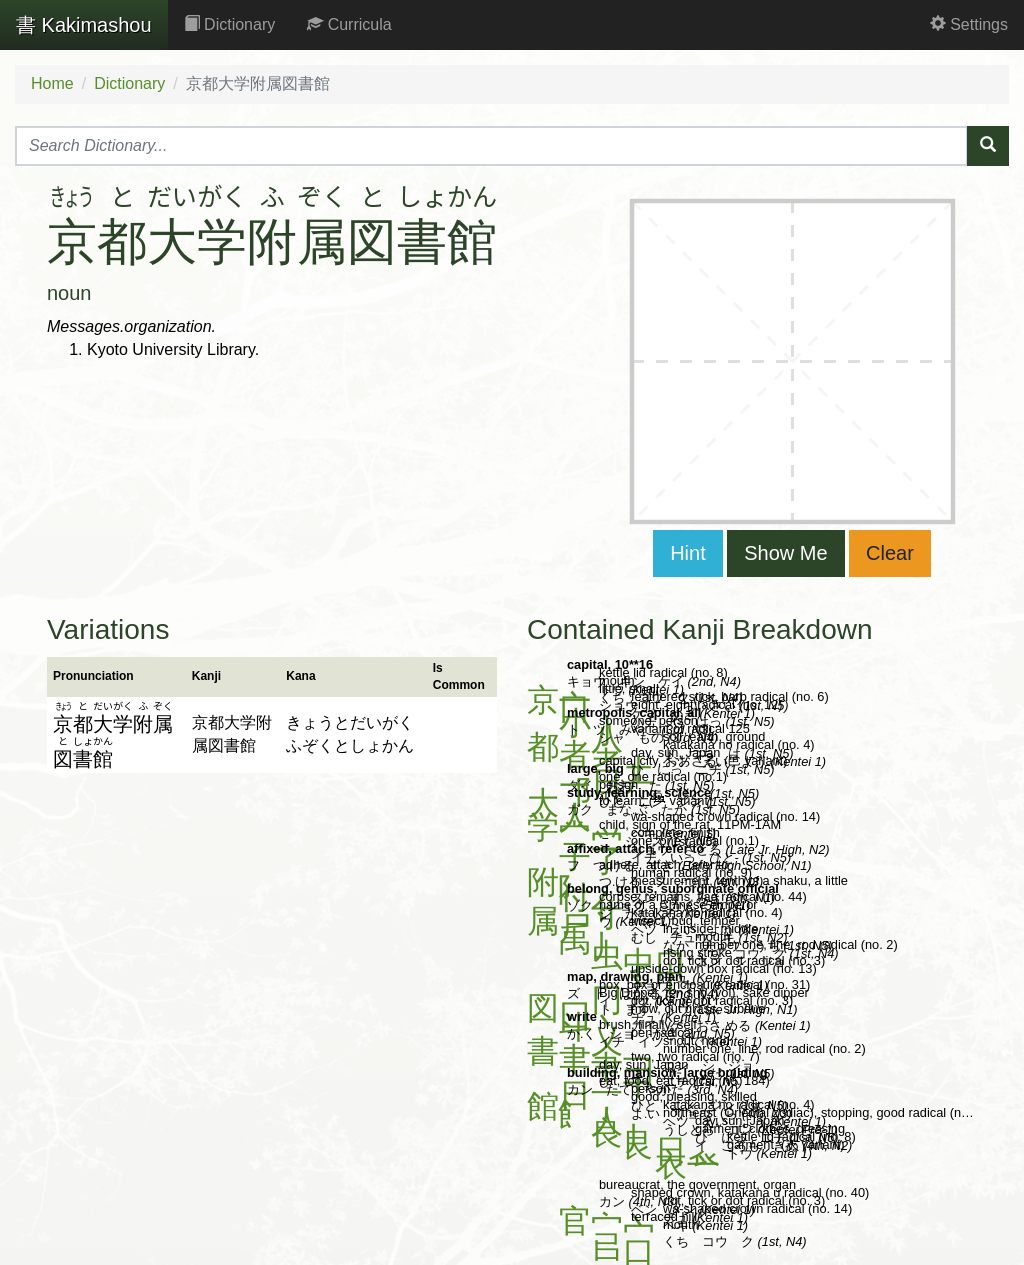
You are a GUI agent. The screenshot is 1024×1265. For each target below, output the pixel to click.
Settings (969, 24)
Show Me (785, 553)
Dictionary (230, 24)
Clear (890, 553)
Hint (688, 553)
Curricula (349, 24)
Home (52, 83)
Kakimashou (84, 25)
